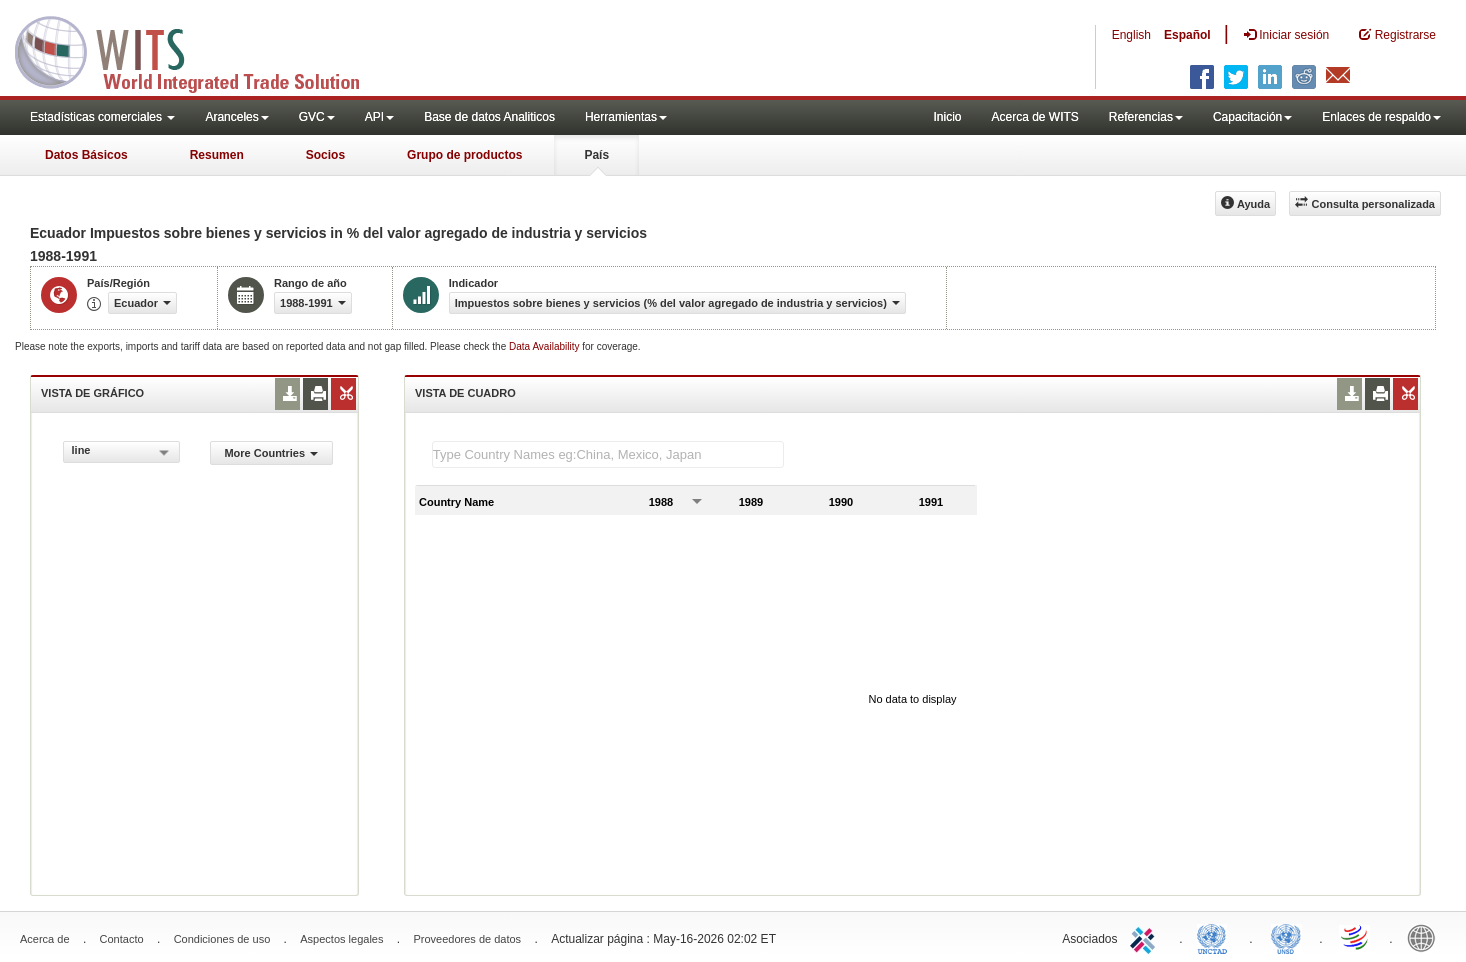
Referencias (1146, 117)
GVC (317, 117)
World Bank (1426, 937)
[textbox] (608, 454)
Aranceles (236, 117)
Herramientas (626, 117)
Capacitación (1252, 117)
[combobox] (121, 452)
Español (1187, 35)
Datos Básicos (86, 155)
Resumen (217, 155)
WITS (200, 50)
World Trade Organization (1356, 937)
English (1131, 35)
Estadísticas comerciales (102, 117)
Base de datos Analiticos (489, 117)
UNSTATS (1286, 937)
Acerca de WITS (1034, 117)
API (379, 117)
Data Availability (545, 346)
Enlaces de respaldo (1381, 117)
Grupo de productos (464, 155)
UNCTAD (1216, 937)
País (596, 155)
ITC (1146, 937)
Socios (325, 155)
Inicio (947, 117)
